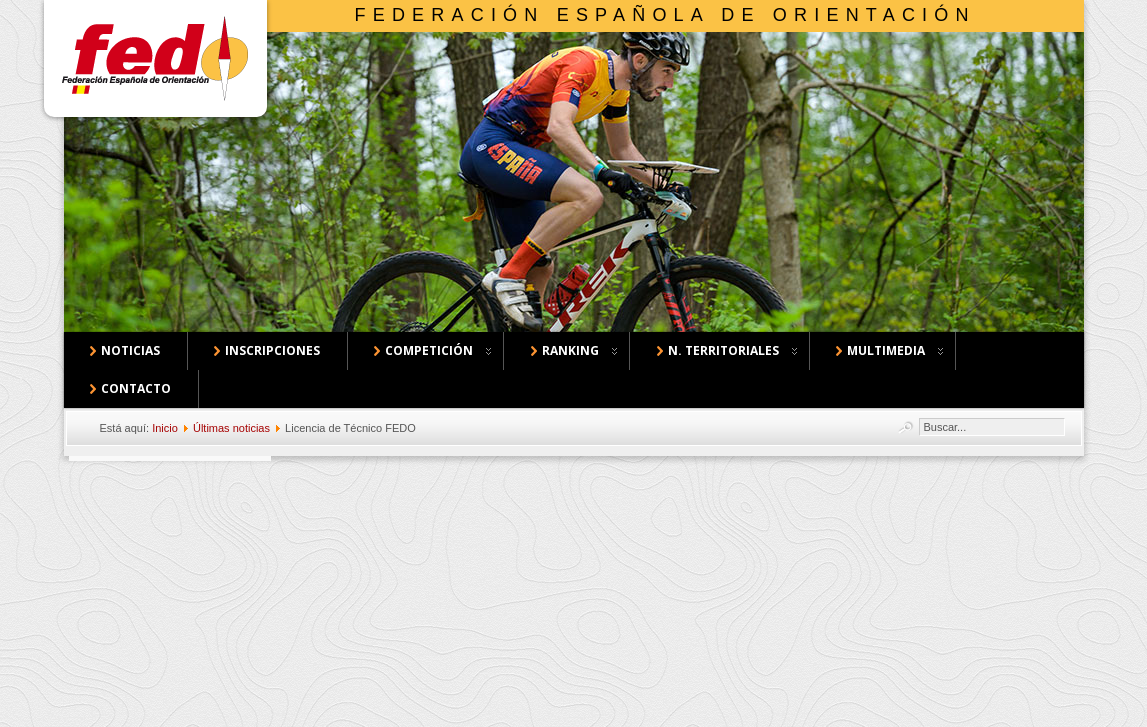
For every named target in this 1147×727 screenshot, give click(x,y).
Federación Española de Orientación (665, 15)
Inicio (165, 428)
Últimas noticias (231, 428)
